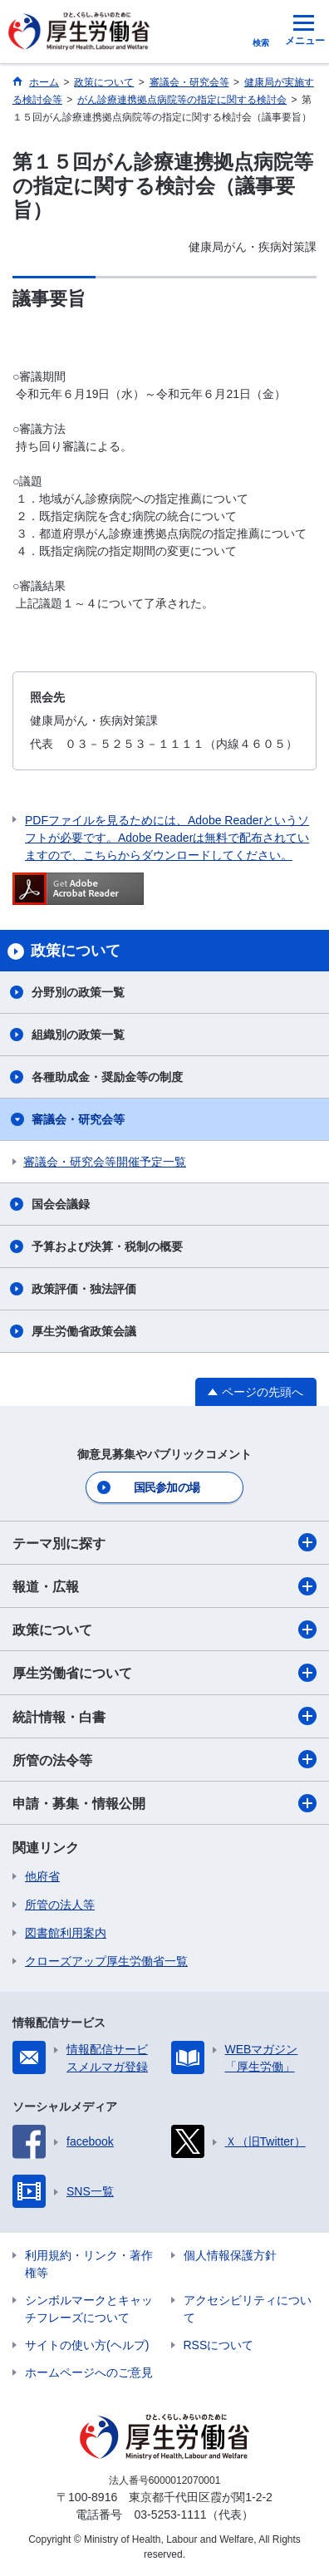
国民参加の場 (167, 1487)
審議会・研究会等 (78, 1119)
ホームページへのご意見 (89, 2372)
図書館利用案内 (65, 1932)
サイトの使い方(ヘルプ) (87, 2345)
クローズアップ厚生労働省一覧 (106, 1961)
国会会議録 (61, 1204)
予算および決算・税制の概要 (107, 1246)
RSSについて (219, 2345)
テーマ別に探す (164, 1542)
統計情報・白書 (164, 1716)
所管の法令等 (164, 1759)
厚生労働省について (164, 1673)
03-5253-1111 (170, 2514)
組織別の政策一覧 (78, 1034)
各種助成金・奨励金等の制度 (107, 1077)
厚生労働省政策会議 (84, 1331)
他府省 (42, 1876)
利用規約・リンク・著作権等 (89, 2264)
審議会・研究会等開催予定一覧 (104, 1161)
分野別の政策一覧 (78, 992)
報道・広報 (164, 1586)
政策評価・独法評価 (84, 1288)
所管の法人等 (60, 1904)
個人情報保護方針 (230, 2255)
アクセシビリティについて (248, 2308)
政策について (164, 1629)
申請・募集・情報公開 (164, 1803)
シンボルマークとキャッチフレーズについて (89, 2308)
